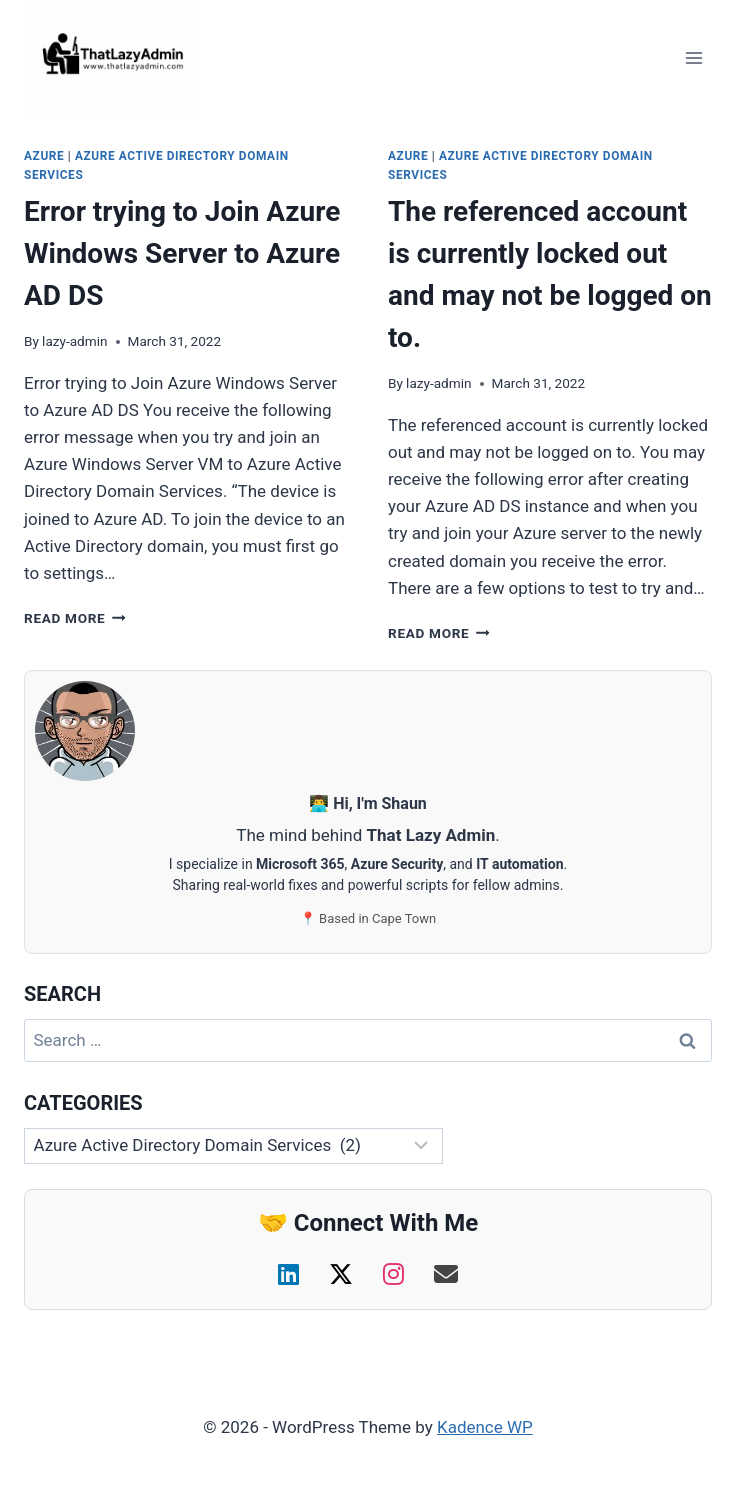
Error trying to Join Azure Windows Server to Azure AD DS (182, 253)
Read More (75, 618)
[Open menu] (693, 57)
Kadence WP (485, 1427)
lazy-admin (74, 341)
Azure (44, 156)
